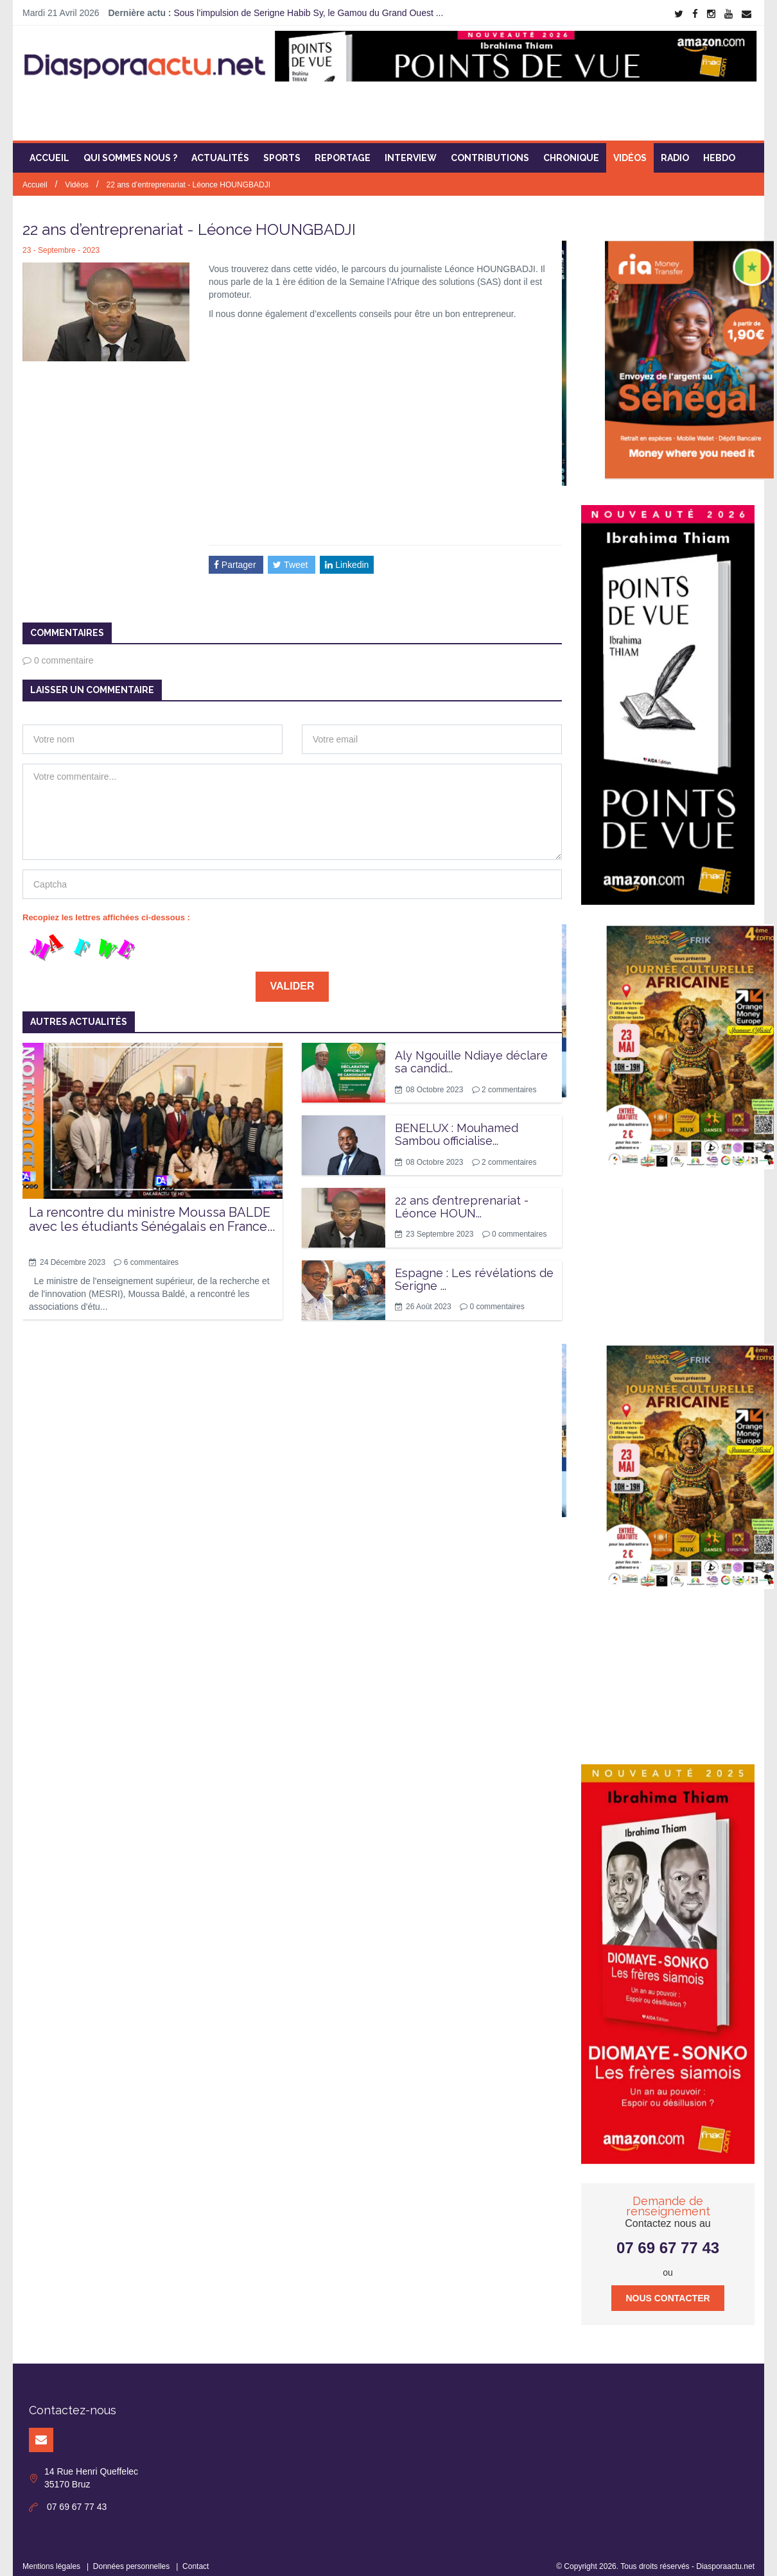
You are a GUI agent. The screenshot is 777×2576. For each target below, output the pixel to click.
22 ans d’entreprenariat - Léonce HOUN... (461, 1197)
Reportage (343, 149)
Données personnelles (131, 2557)
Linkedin (347, 555)
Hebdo (719, 149)
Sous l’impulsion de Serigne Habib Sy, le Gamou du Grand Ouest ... (308, 13)
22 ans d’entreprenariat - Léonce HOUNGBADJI (188, 175)
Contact (195, 2557)
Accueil (49, 149)
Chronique (571, 149)
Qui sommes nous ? (130, 149)
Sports (282, 149)
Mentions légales (51, 2557)
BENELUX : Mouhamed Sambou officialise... (456, 1125)
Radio (675, 149)
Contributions (490, 149)
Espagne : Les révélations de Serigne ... (474, 1270)
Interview (411, 149)
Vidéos (630, 149)
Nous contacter (667, 2289)
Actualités (220, 149)
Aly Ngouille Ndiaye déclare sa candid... (471, 1053)
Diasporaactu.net (725, 2557)
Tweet (291, 555)
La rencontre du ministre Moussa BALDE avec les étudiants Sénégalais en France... (152, 1210)
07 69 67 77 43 (667, 2238)
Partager (236, 555)
